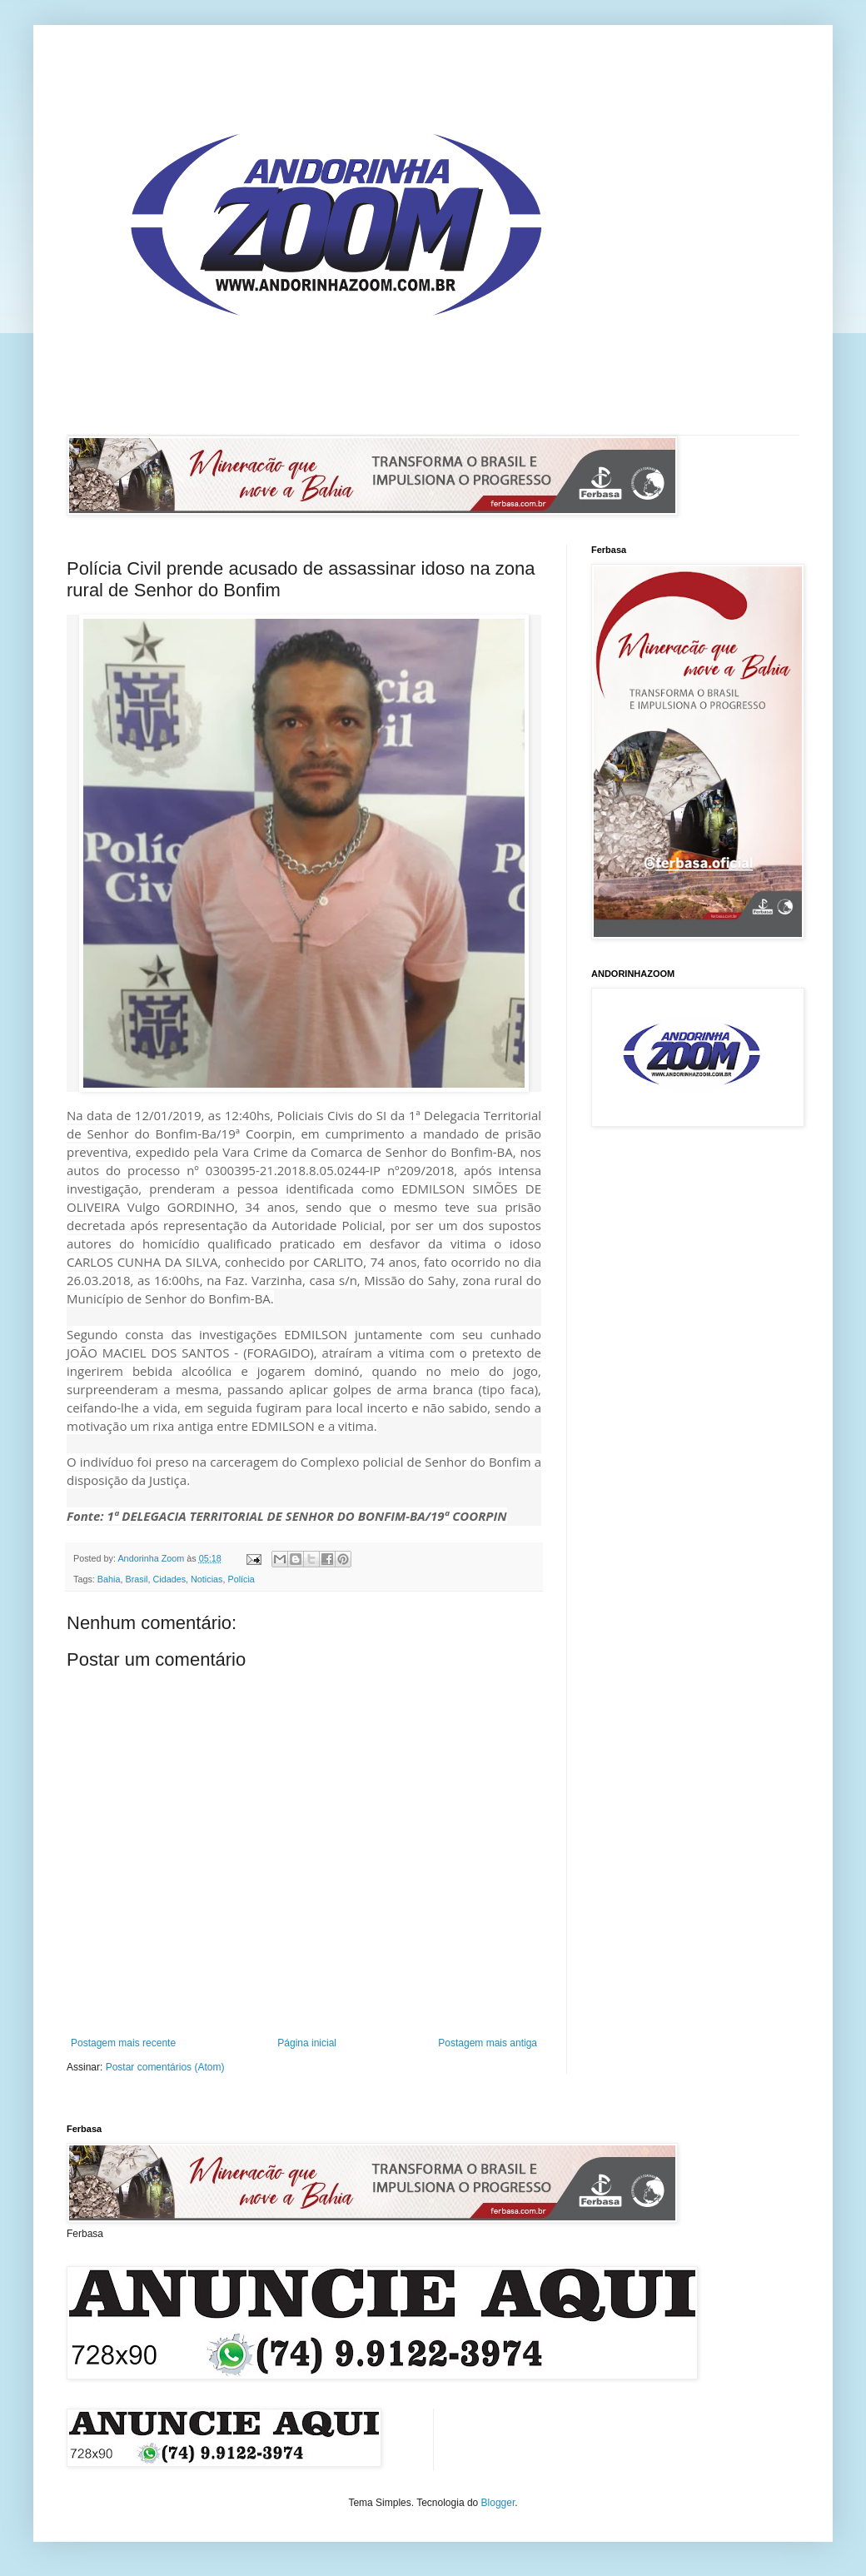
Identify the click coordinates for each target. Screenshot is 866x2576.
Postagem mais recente (123, 2043)
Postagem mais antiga (487, 2043)
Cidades (169, 1579)
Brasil (136, 1579)
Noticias (206, 1579)
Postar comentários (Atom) (165, 2067)
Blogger (498, 2503)
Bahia (109, 1579)
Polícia (240, 1579)
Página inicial (306, 2043)
